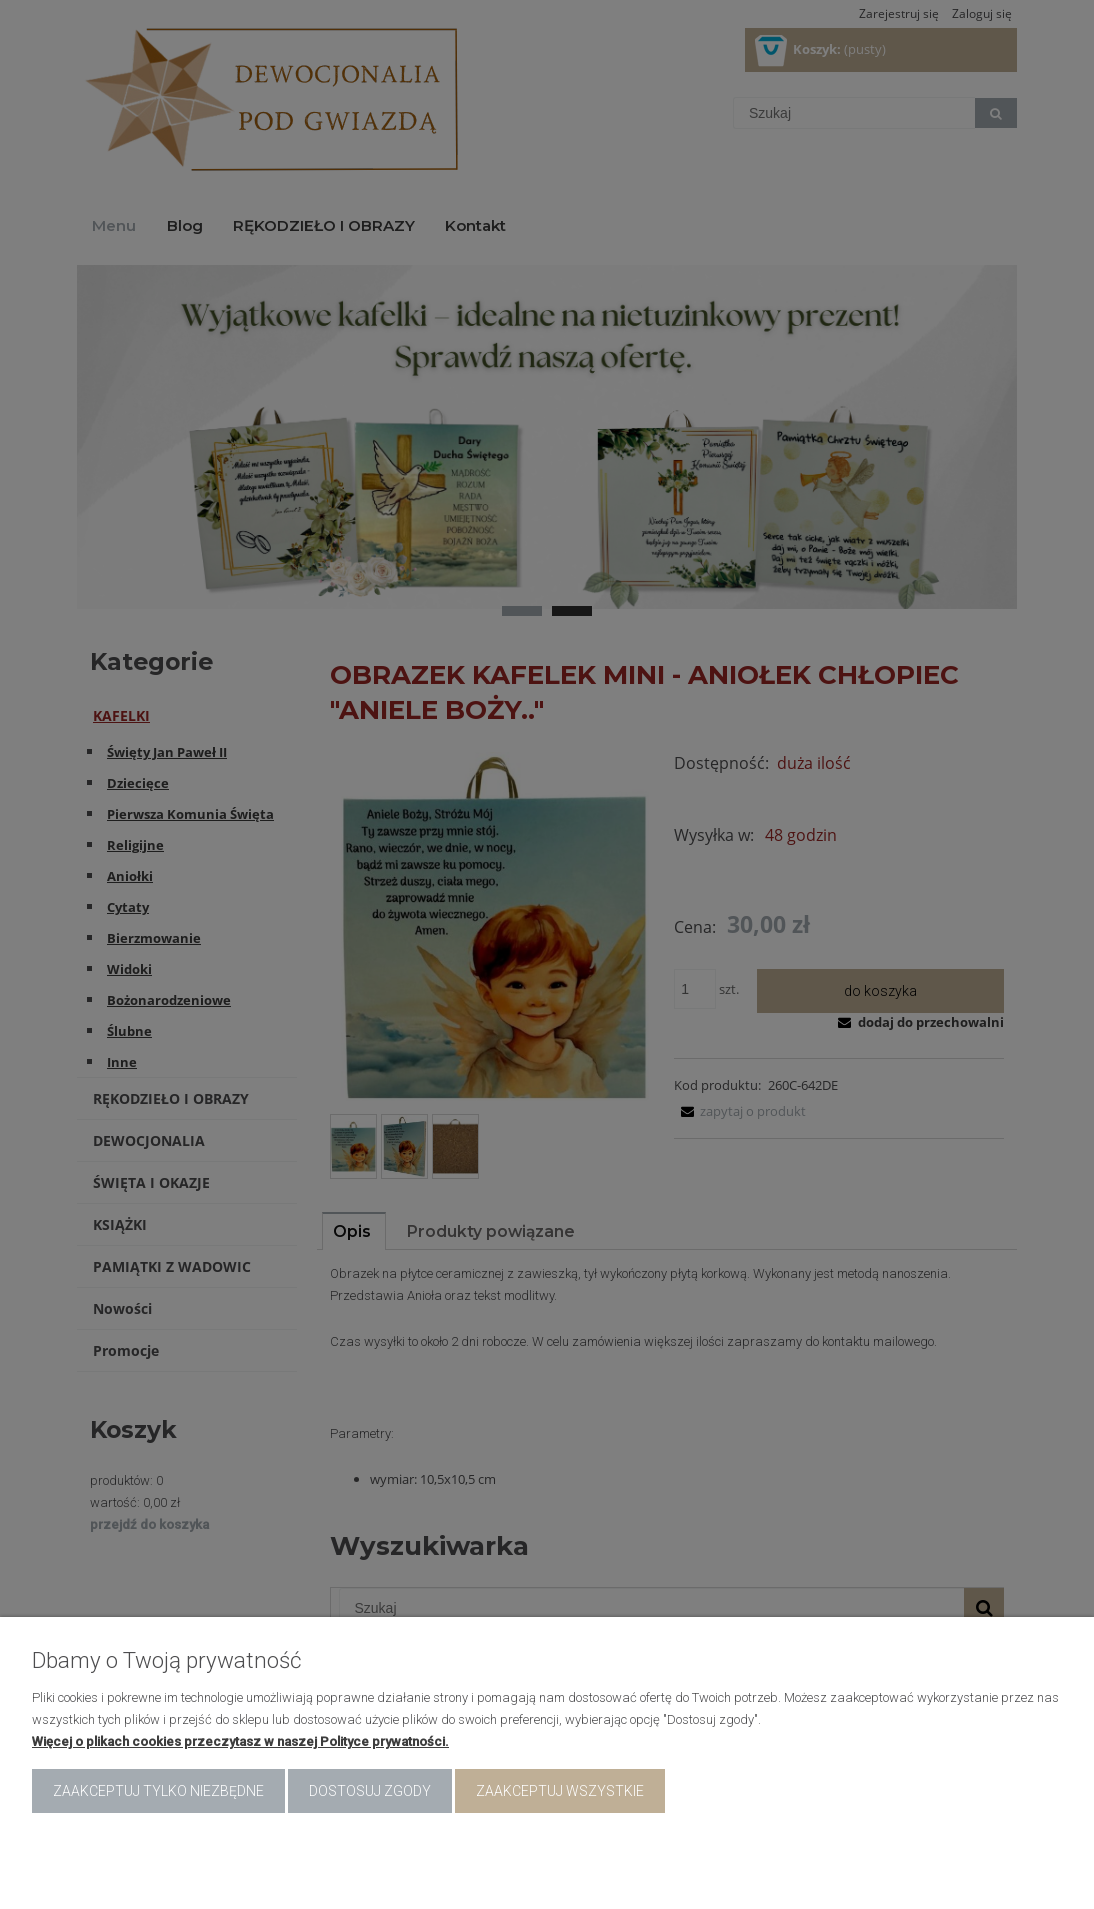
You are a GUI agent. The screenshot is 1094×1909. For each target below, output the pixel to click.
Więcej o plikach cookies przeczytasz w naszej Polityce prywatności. (240, 1741)
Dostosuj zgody (370, 1791)
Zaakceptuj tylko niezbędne (158, 1791)
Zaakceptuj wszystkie (560, 1791)
